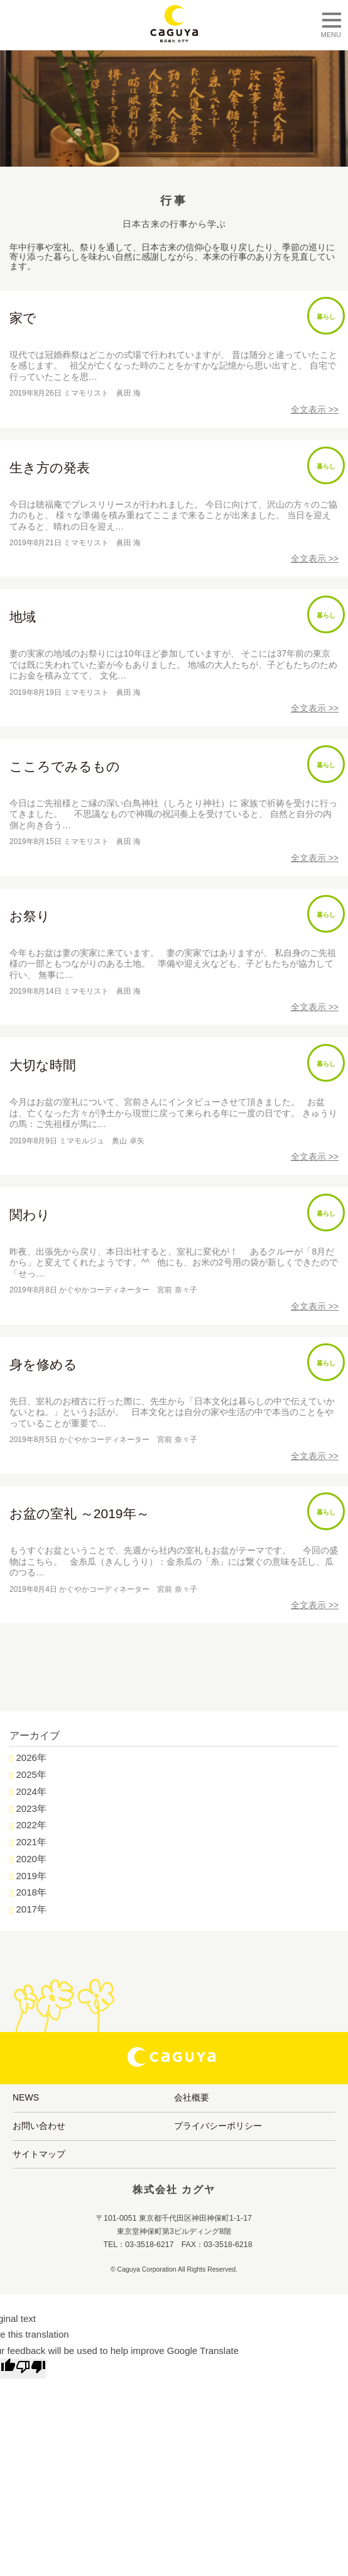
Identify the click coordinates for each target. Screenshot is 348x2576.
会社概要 (191, 2097)
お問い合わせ (39, 2126)
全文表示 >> (315, 409)
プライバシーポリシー (218, 2126)
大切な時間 (42, 1065)
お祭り (29, 916)
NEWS (26, 2097)
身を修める (43, 1364)
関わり (29, 1215)
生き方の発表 (49, 467)
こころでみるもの (64, 766)
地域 (22, 616)
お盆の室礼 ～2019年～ (79, 1513)
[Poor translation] (31, 2368)
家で (22, 318)
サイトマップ (39, 2154)
